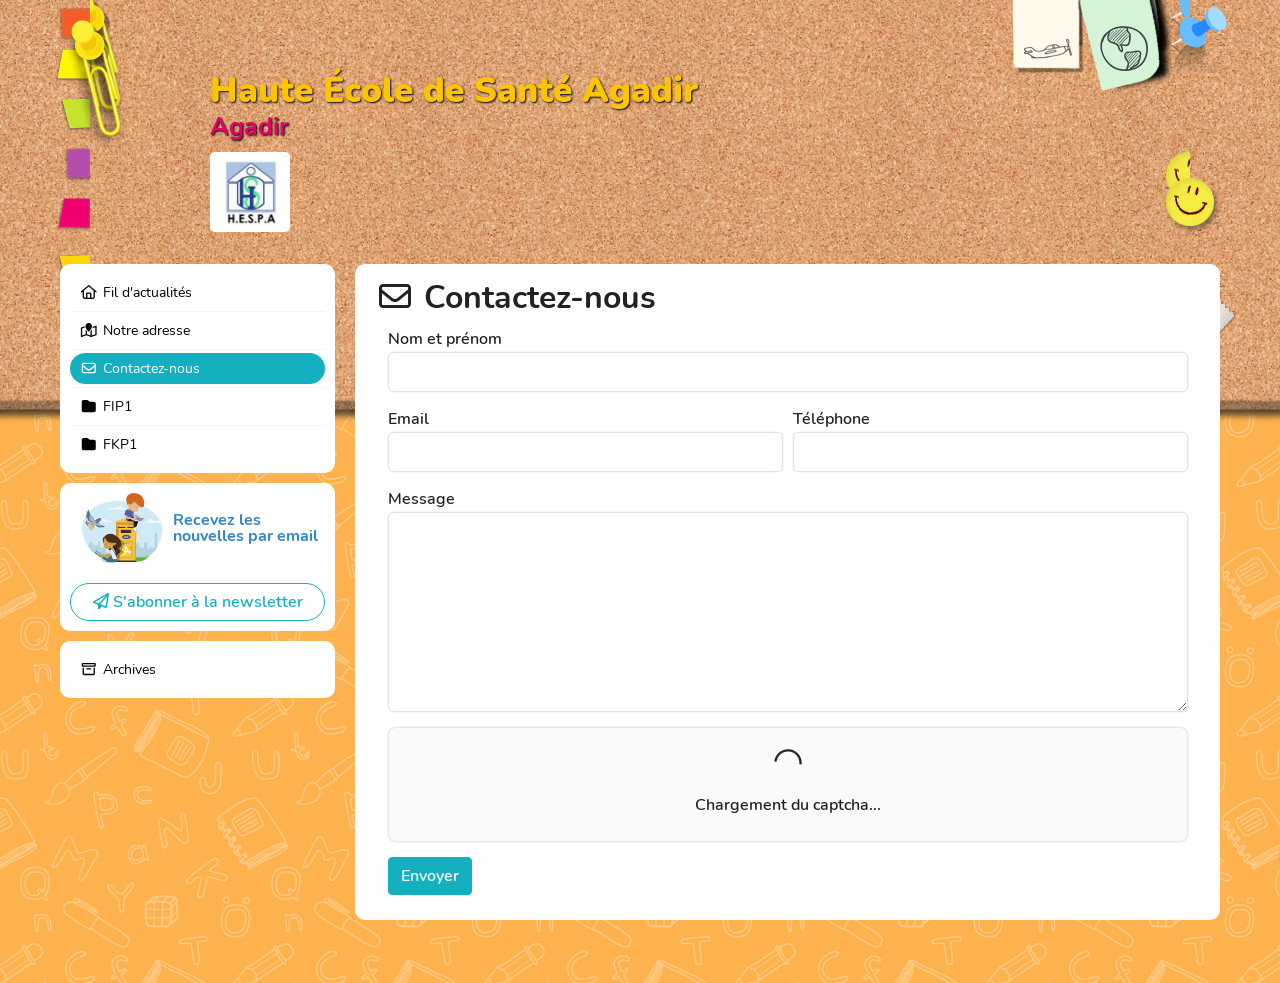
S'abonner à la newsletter (198, 602)
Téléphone (831, 419)
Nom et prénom (445, 339)
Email (408, 419)
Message (421, 499)
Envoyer (430, 876)
